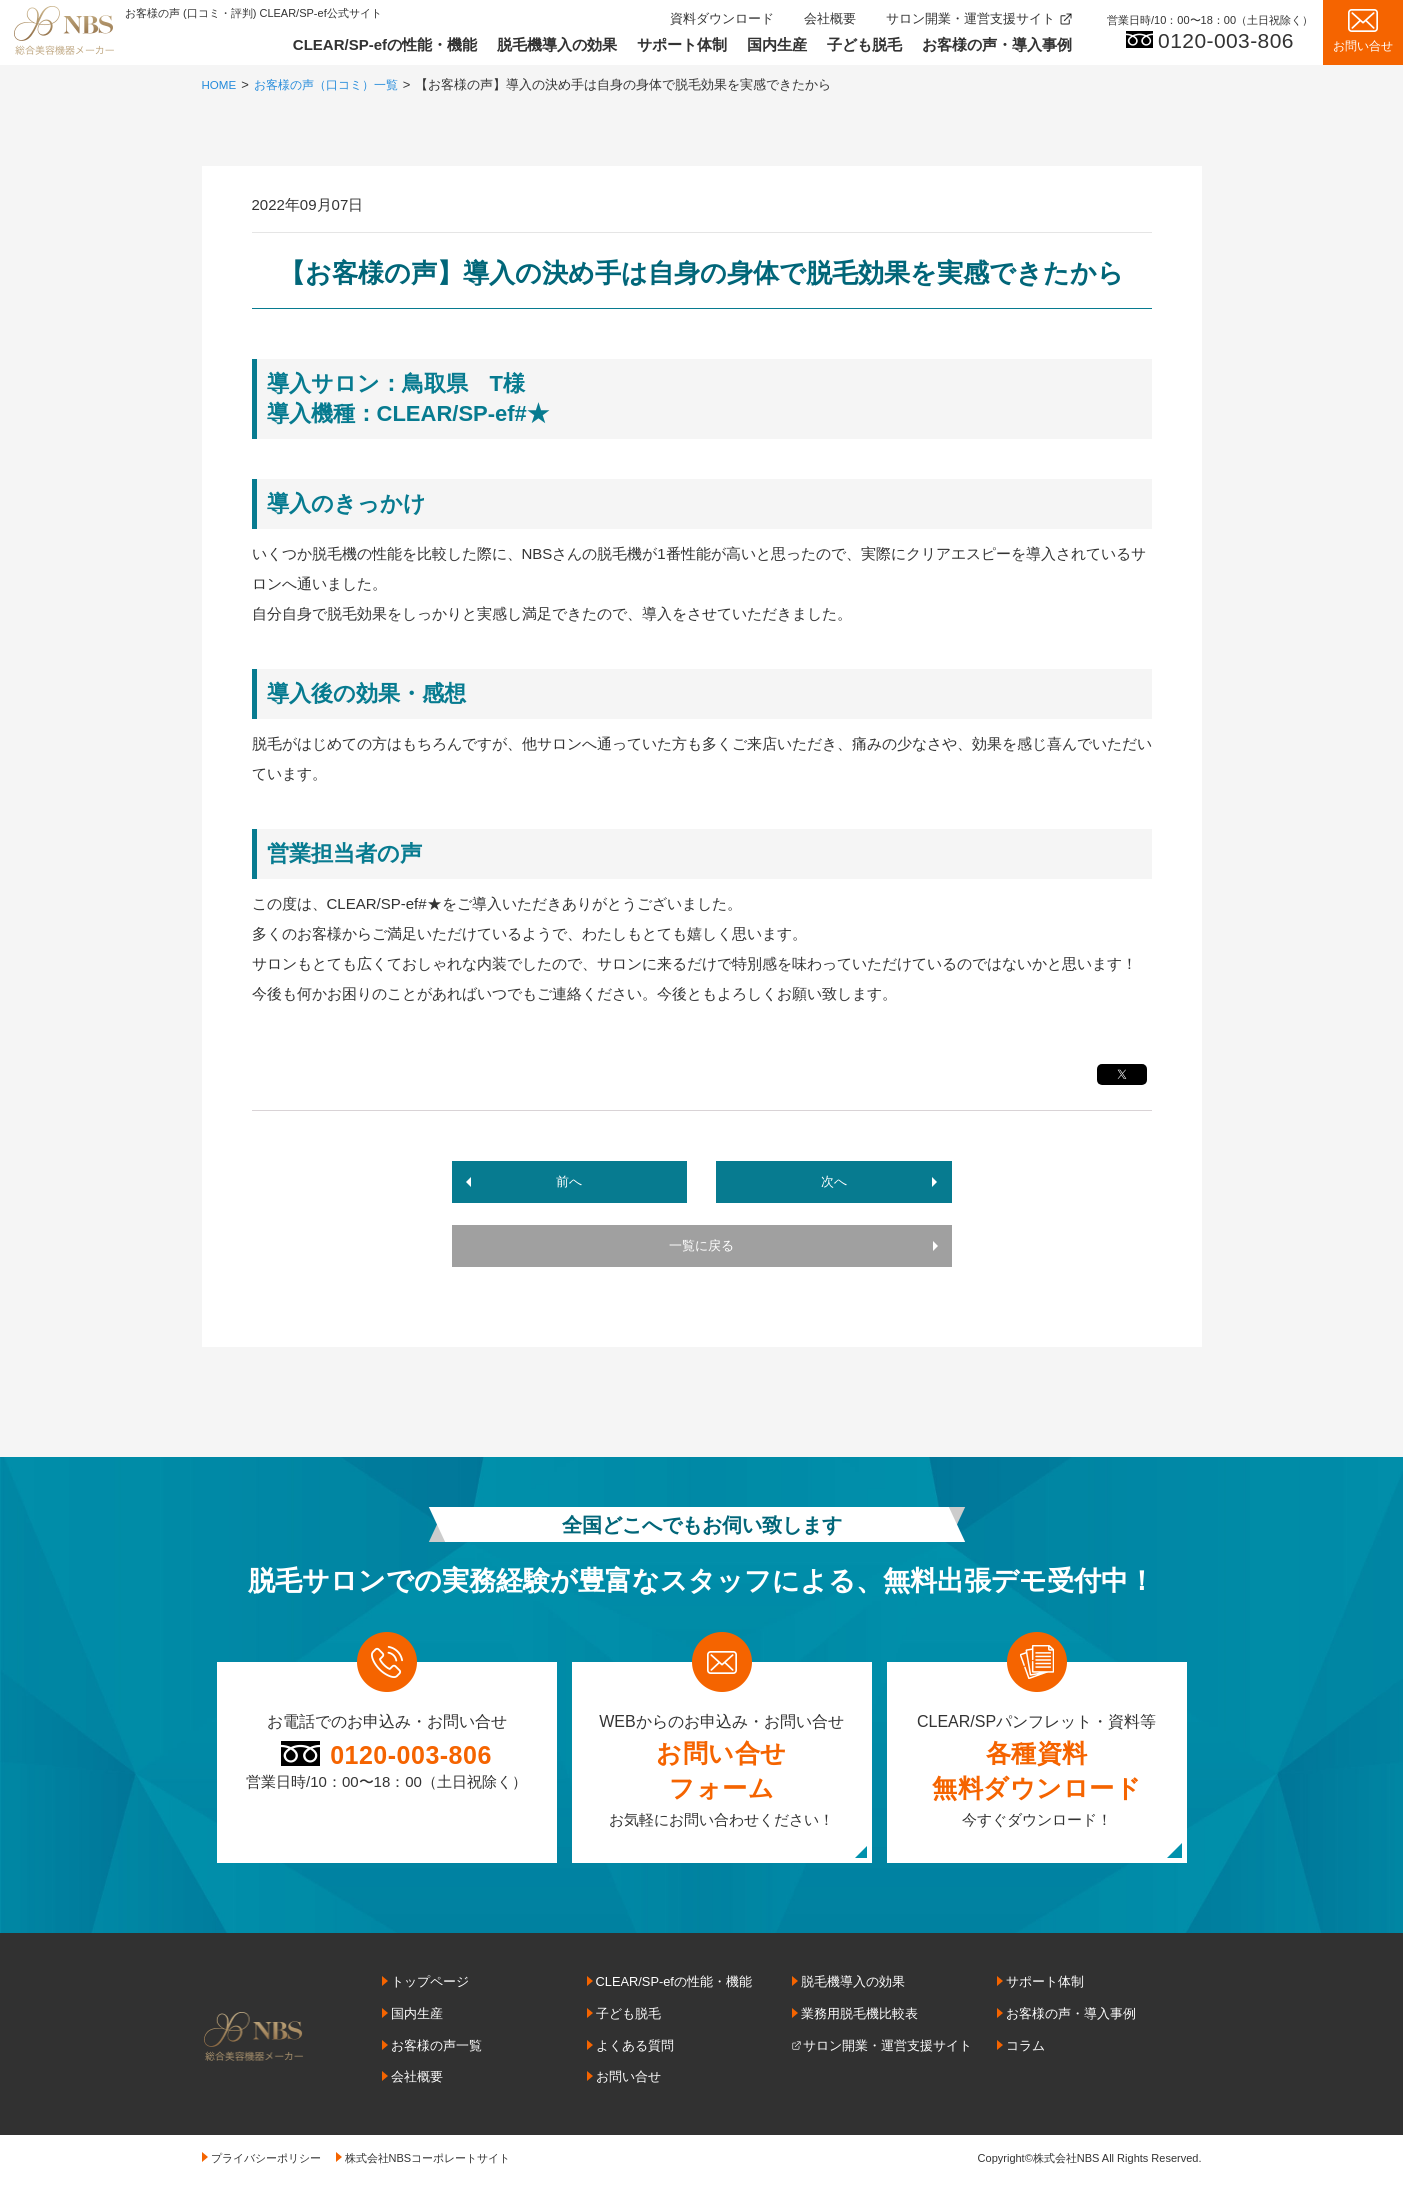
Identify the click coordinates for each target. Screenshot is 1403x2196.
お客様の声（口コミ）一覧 (336, 84)
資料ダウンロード (722, 18)
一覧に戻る (701, 1253)
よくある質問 (635, 2053)
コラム (1025, 2053)
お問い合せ (628, 2084)
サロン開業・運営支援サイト (970, 18)
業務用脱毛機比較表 (859, 2022)
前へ (572, 1183)
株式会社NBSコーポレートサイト (428, 2164)
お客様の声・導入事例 (997, 44)
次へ (832, 1183)
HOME (221, 84)
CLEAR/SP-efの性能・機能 (385, 44)
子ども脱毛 (864, 44)
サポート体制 (682, 44)
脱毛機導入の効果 (557, 44)
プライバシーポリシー (266, 2164)
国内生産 (777, 44)
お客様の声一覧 (436, 2053)
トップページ (430, 1990)
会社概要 (830, 18)
